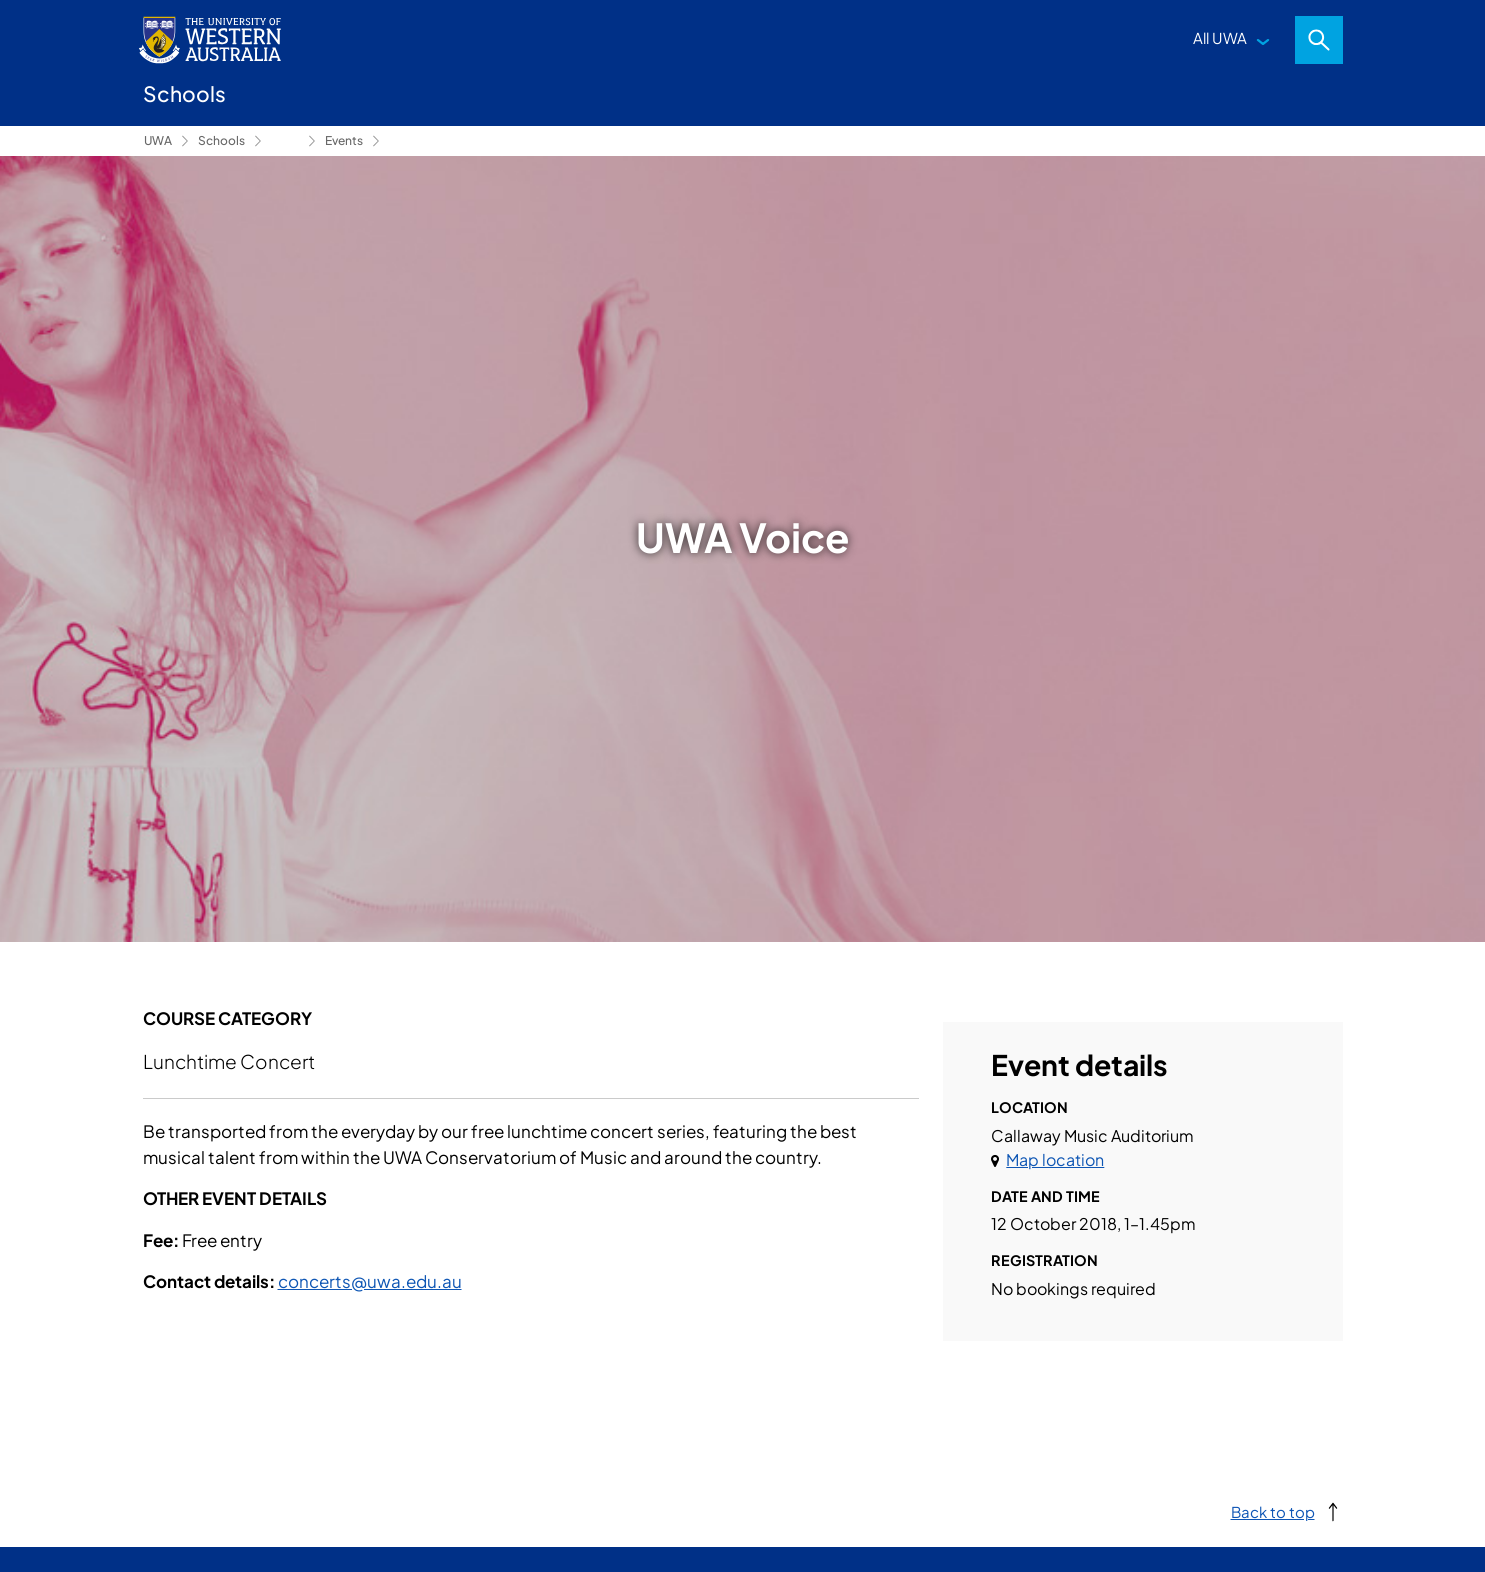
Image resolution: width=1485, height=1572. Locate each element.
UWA (158, 140)
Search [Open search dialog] (1319, 40)
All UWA (1220, 37)
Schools (221, 140)
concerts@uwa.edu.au (370, 1281)
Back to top (1273, 1511)
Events (344, 140)
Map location (1055, 1159)
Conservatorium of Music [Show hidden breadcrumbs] (285, 141)
